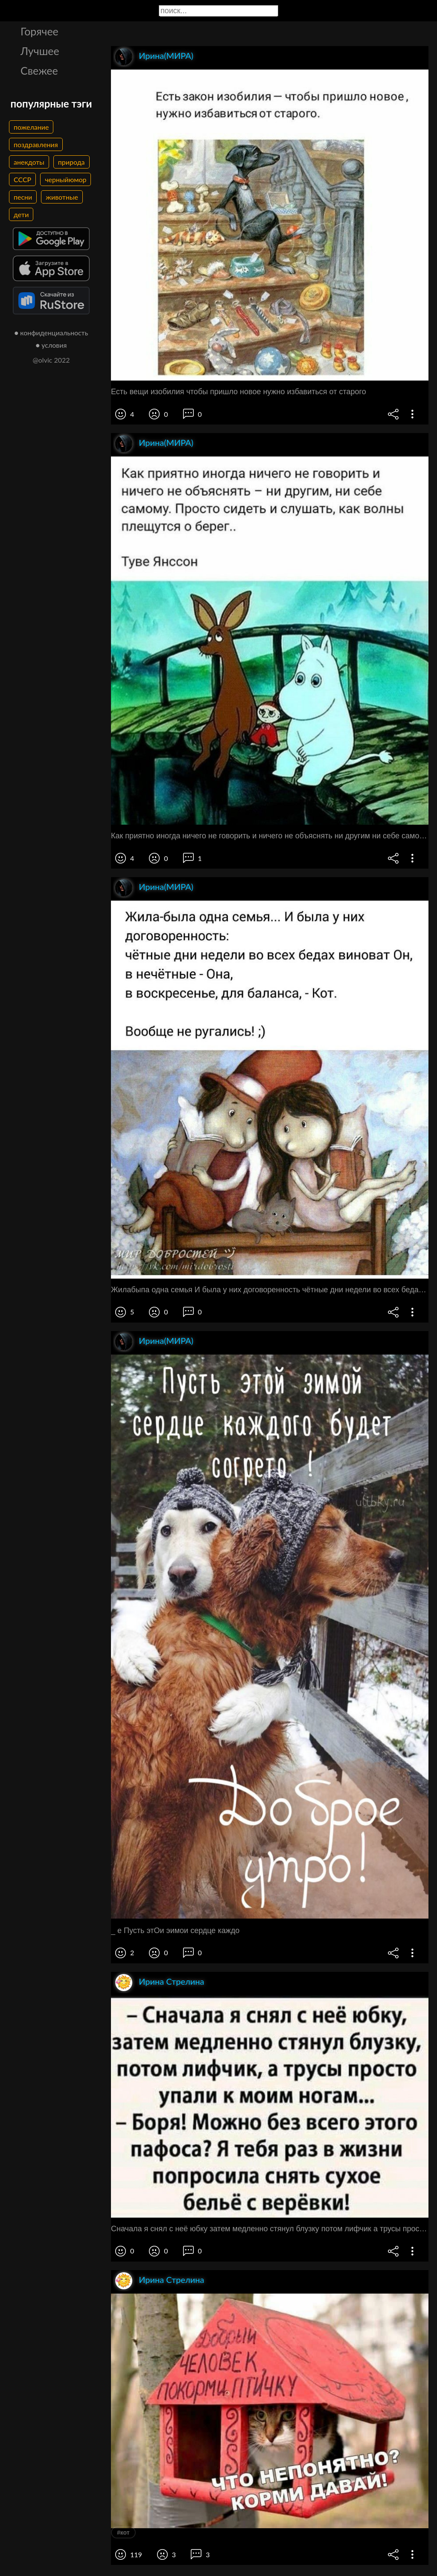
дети (21, 214)
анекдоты (29, 162)
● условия (51, 345)
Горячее (39, 31)
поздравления (36, 144)
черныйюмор (65, 179)
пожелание (31, 127)
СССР (22, 179)
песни (23, 197)
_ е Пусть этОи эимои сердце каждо (175, 1930)
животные (62, 197)
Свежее (39, 70)
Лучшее (39, 50)
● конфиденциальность (51, 333)
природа (71, 162)
